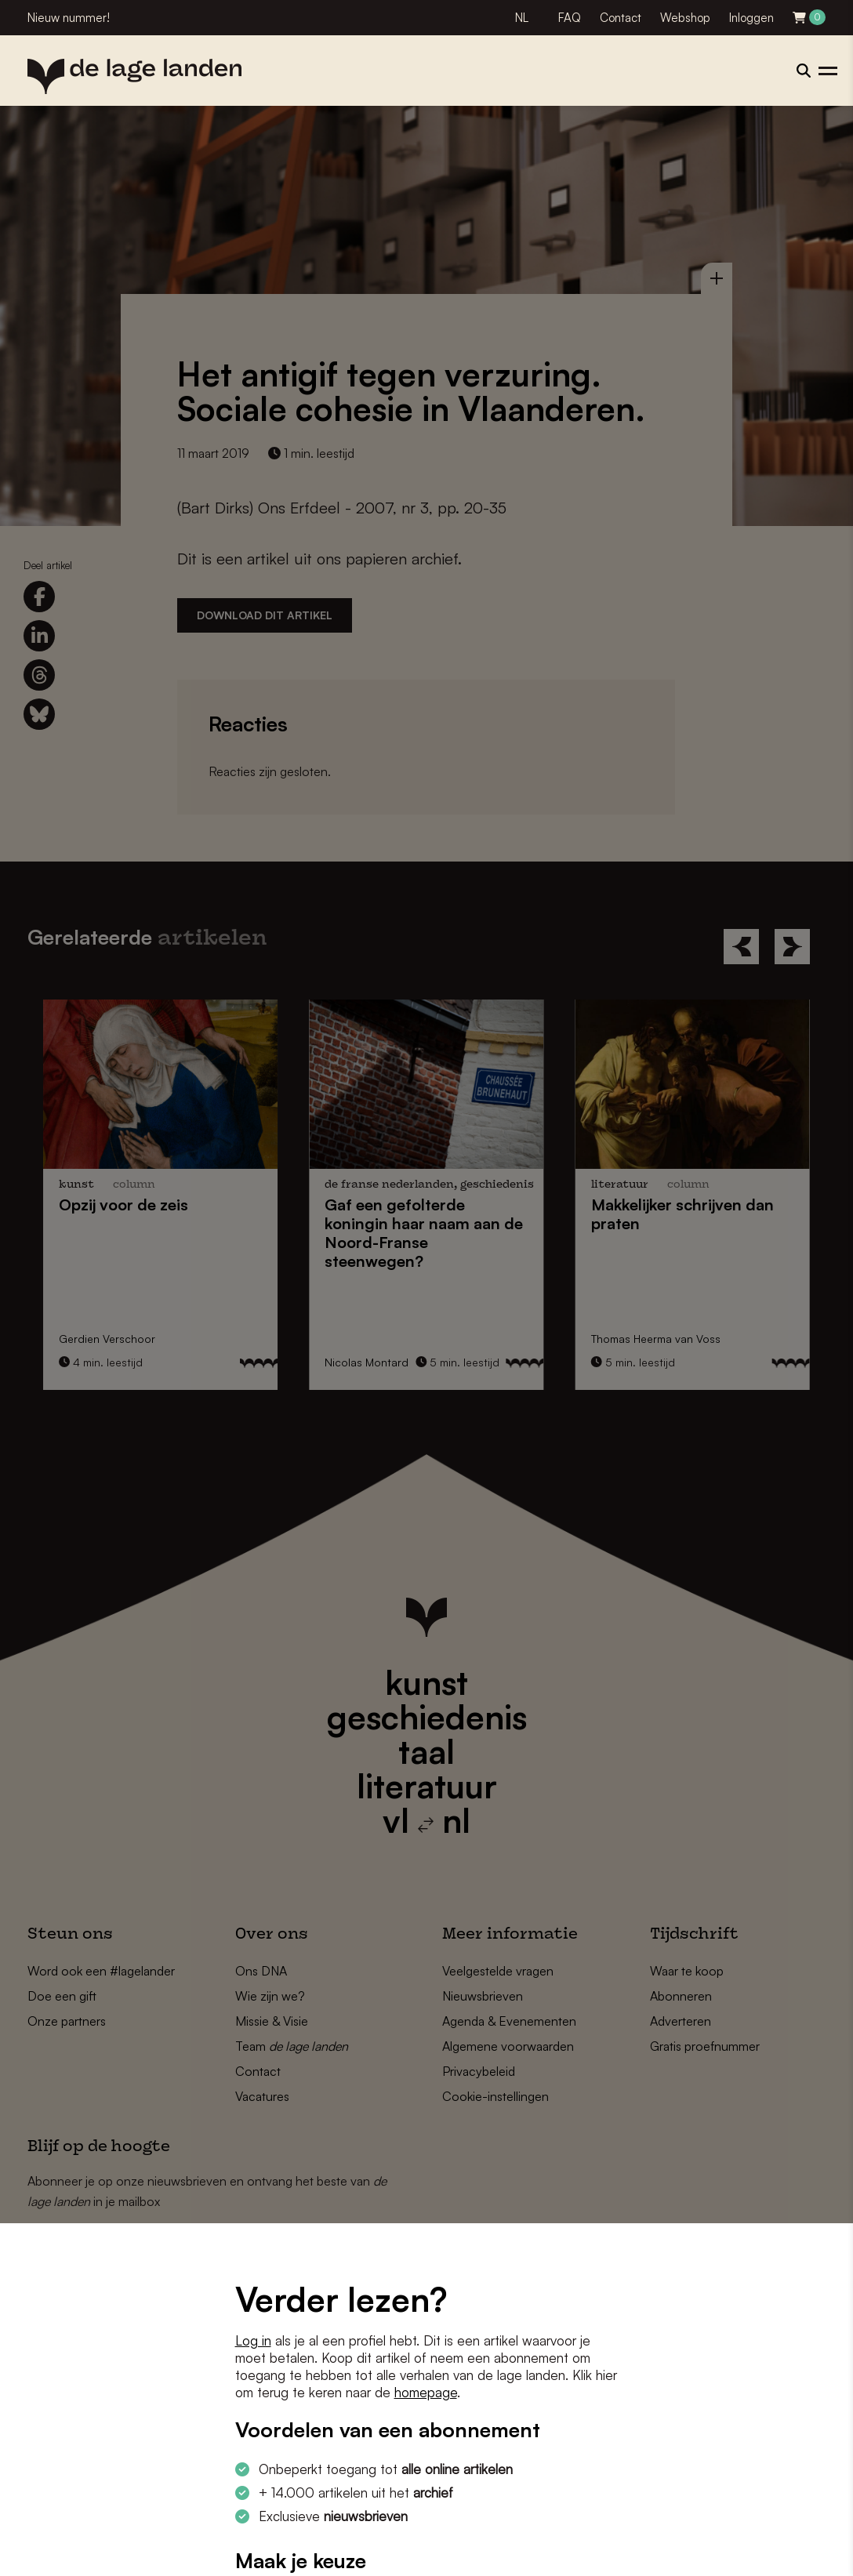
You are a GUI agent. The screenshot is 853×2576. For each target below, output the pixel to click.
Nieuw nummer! (68, 17)
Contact (620, 17)
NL (521, 17)
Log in (253, 2340)
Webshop (685, 17)
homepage (425, 2392)
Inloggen (751, 17)
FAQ (569, 17)
